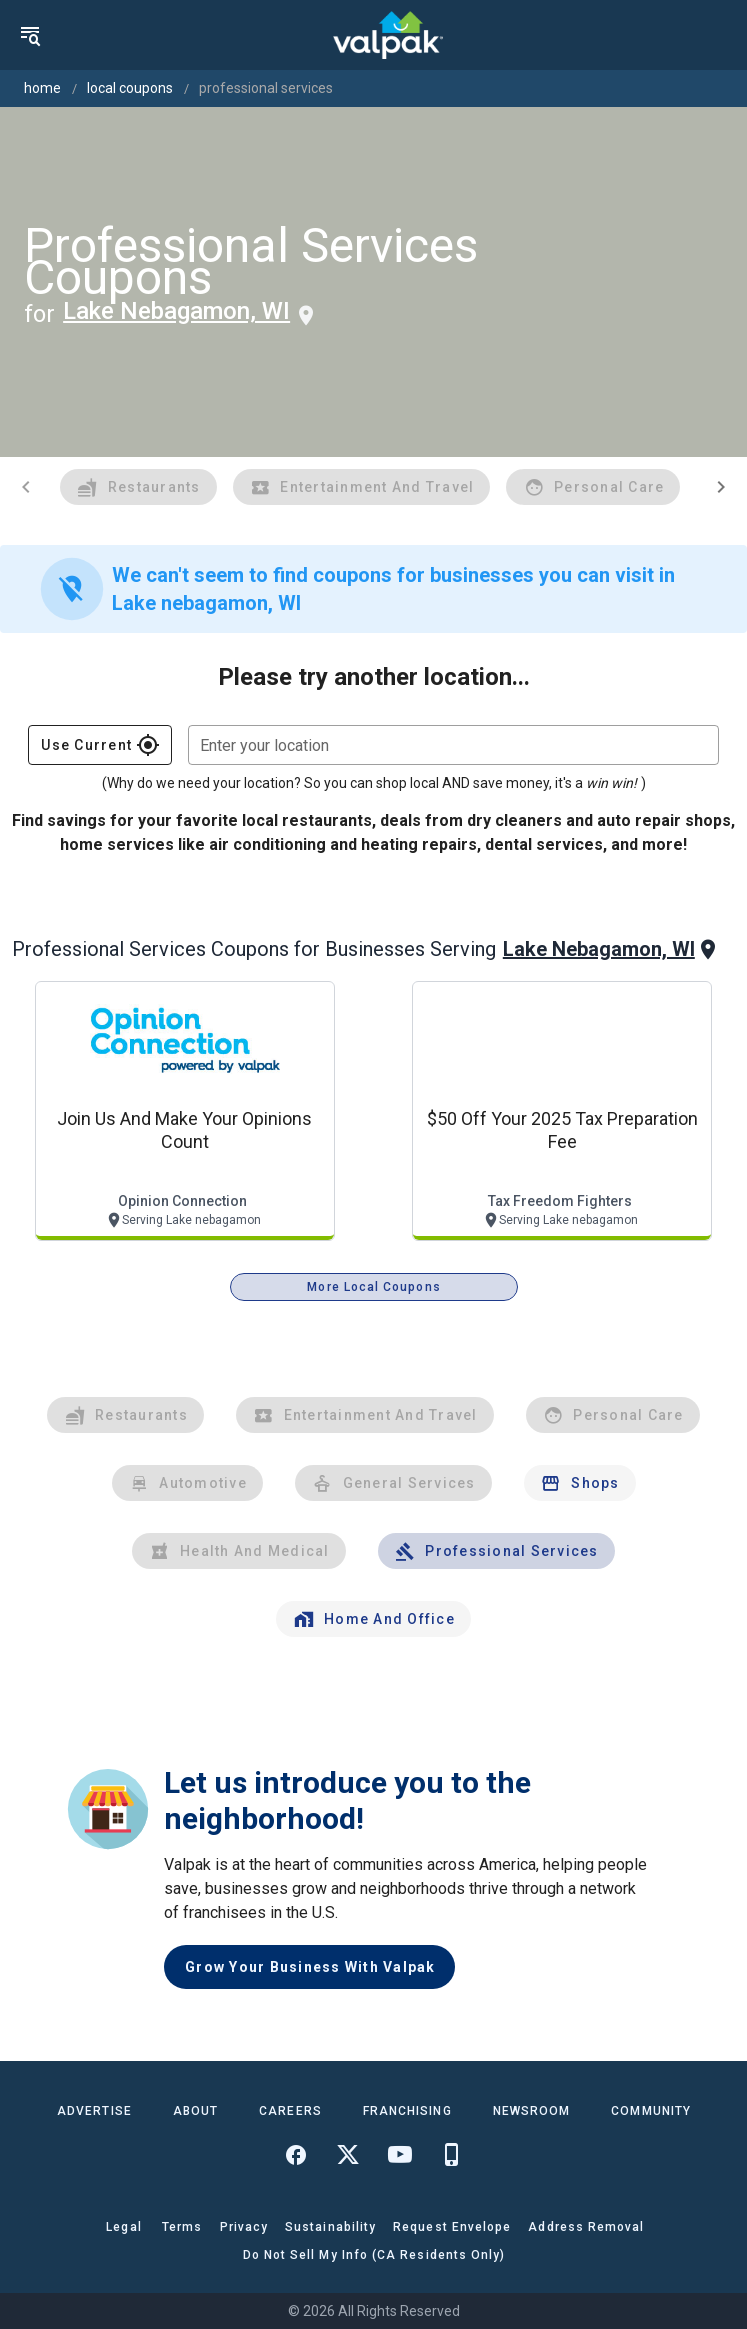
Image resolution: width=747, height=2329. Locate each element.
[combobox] (453, 745)
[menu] (30, 35)
